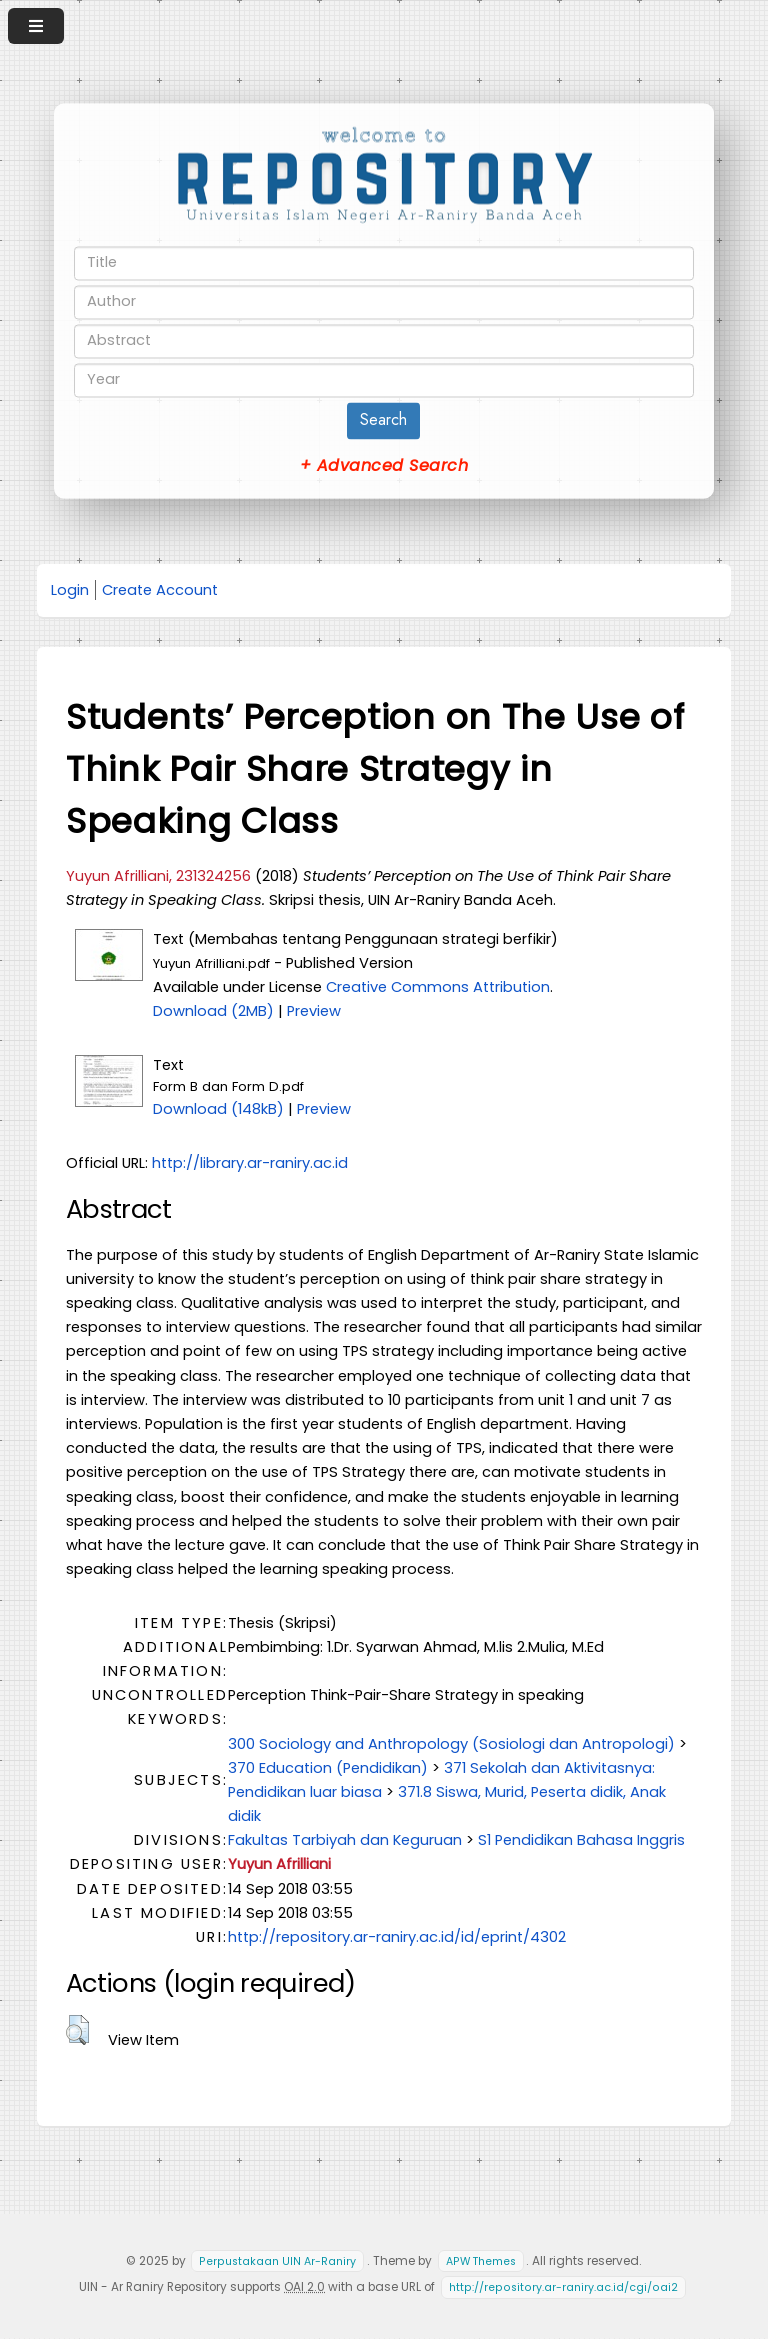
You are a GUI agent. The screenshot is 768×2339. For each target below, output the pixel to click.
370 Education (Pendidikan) (328, 1768)
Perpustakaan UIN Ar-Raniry (277, 2261)
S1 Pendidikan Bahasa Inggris (581, 1840)
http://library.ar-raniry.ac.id (250, 1163)
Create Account (160, 590)
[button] (77, 2030)
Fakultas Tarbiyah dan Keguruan (345, 1840)
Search (383, 419)
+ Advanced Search (384, 465)
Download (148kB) (218, 1109)
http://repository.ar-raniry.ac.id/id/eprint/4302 (397, 1937)
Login (70, 590)
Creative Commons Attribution (438, 987)
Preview (314, 1011)
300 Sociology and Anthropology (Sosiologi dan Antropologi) (451, 1744)
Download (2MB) (213, 1011)
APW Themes (481, 2261)
